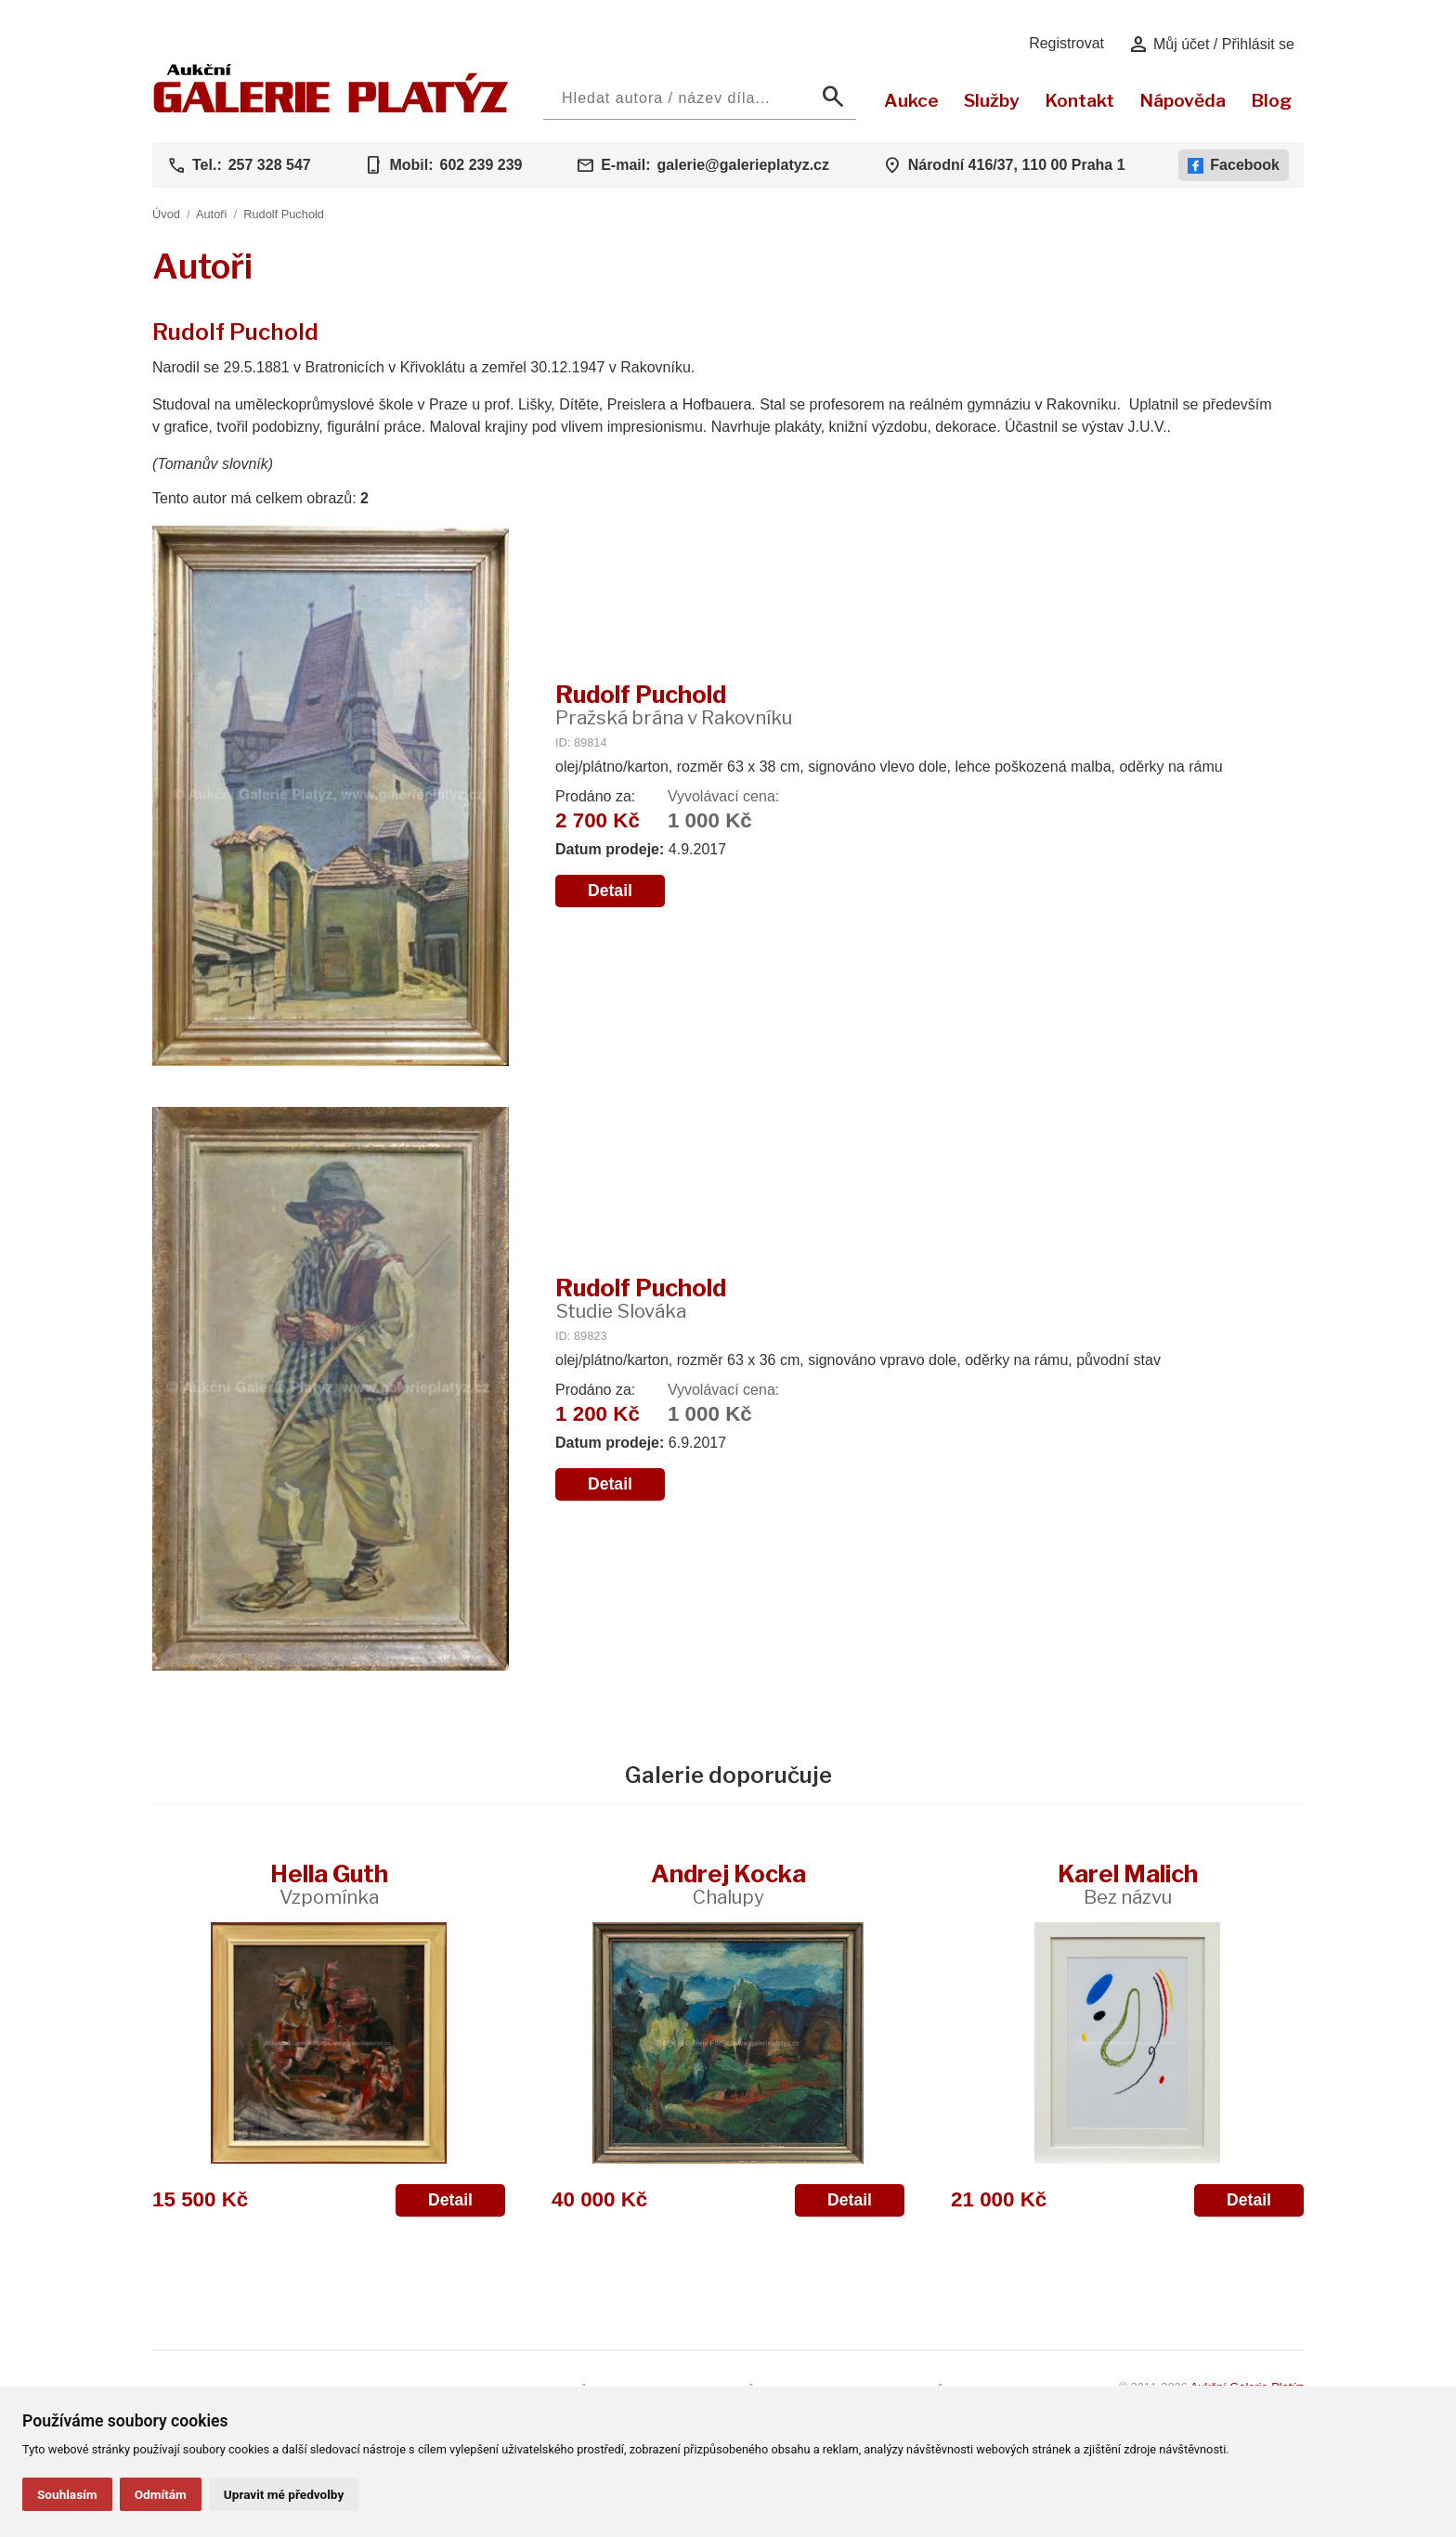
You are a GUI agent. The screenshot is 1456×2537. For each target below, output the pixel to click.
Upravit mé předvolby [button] (284, 2494)
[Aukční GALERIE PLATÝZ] (331, 108)
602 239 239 (480, 165)
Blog (1271, 100)
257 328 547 (269, 165)
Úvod (166, 214)
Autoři (211, 214)
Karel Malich (1128, 1883)
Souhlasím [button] (67, 2494)
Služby (992, 100)
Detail (610, 890)
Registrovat (1066, 43)
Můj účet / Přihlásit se (1211, 45)
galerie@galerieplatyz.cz (743, 165)
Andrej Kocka (728, 1883)
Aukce (911, 100)
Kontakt (1079, 100)
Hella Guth (329, 1883)
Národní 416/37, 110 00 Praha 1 (1016, 165)
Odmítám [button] (161, 2494)
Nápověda (1182, 100)
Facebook (1234, 165)
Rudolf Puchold (283, 214)
